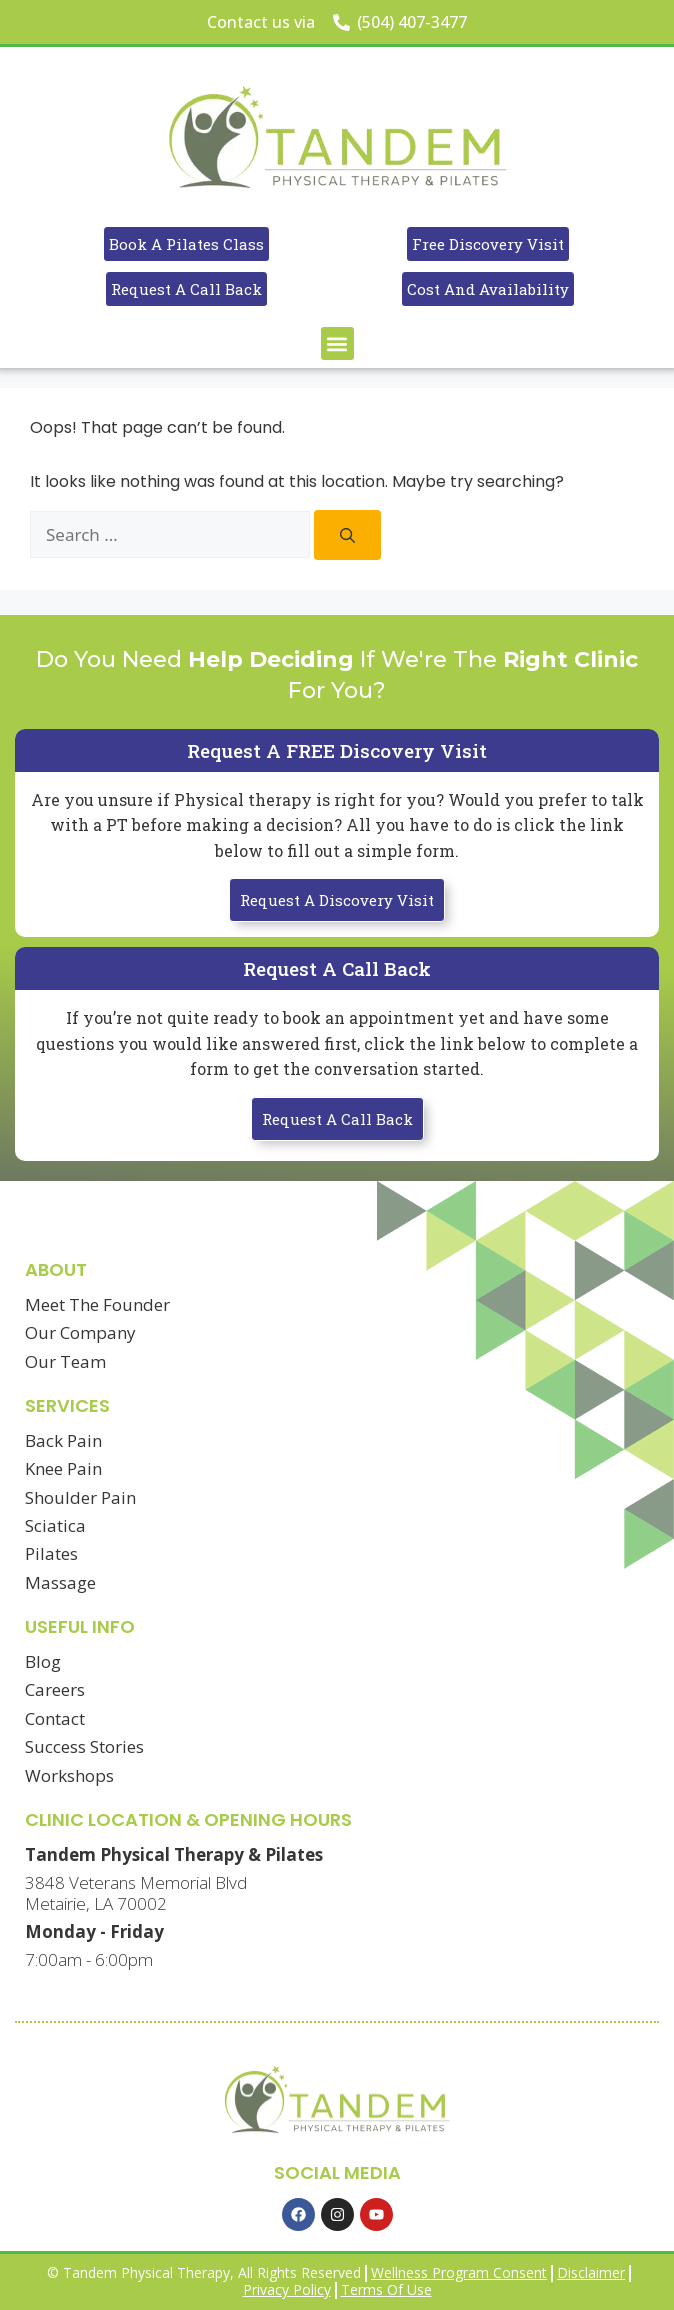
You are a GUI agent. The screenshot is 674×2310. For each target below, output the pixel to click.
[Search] (347, 535)
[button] (337, 343)
